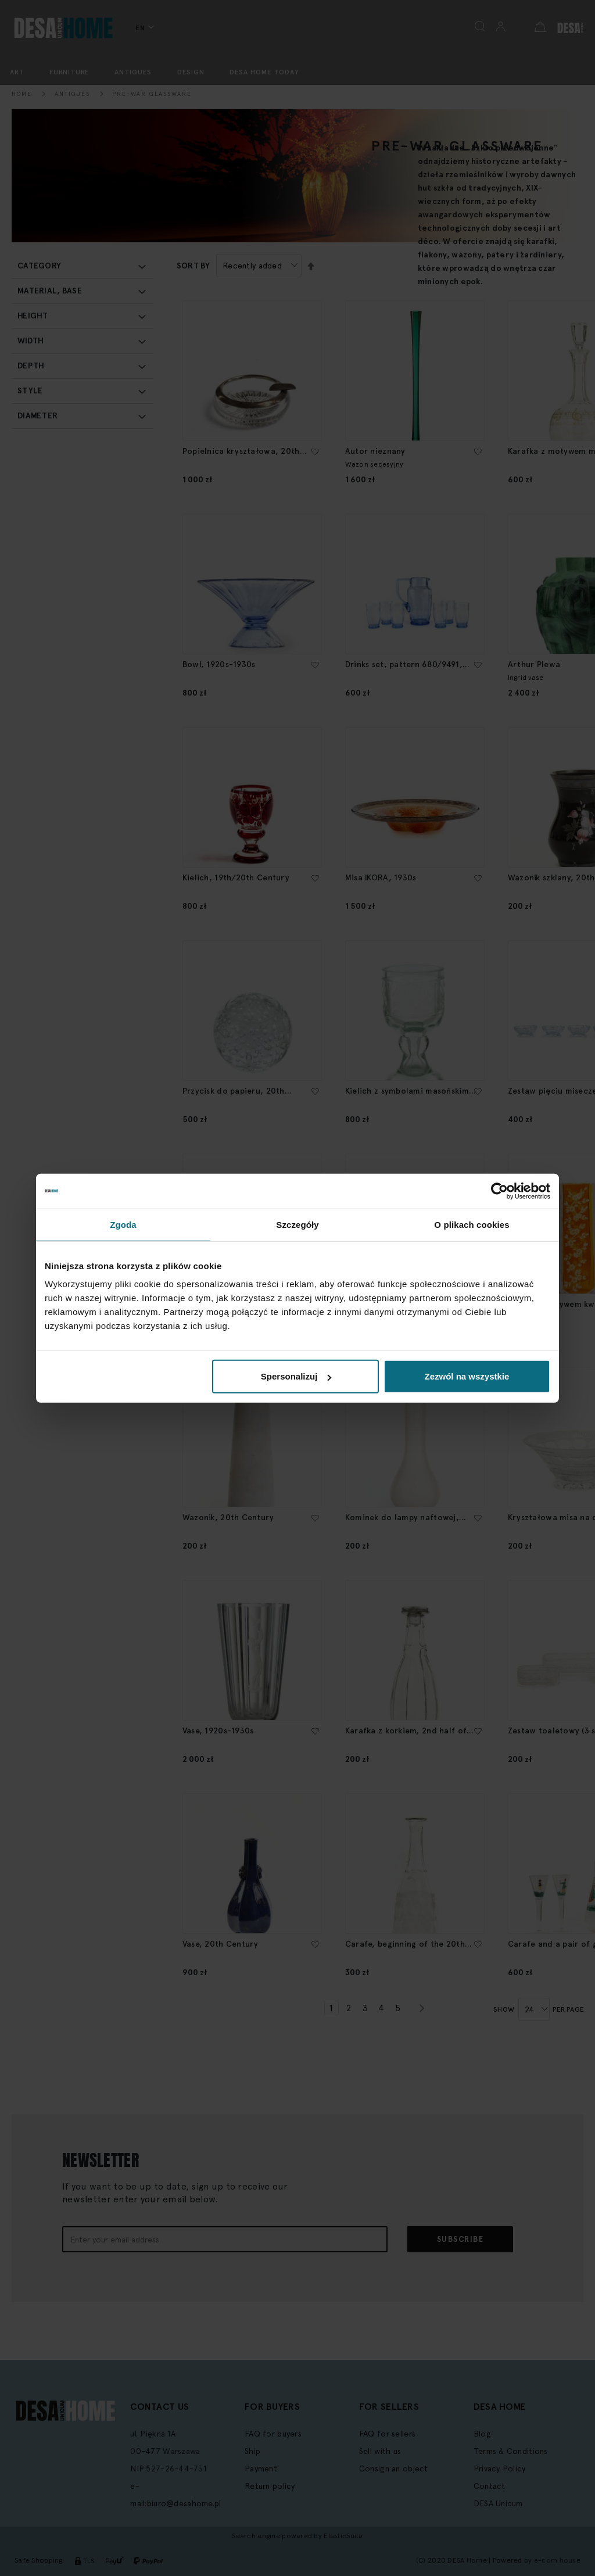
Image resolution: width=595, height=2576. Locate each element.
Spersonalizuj (296, 1376)
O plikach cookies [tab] (471, 1224)
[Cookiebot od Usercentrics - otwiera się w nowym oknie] (499, 1190)
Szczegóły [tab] (297, 1224)
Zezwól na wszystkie (467, 1376)
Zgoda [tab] (123, 1224)
